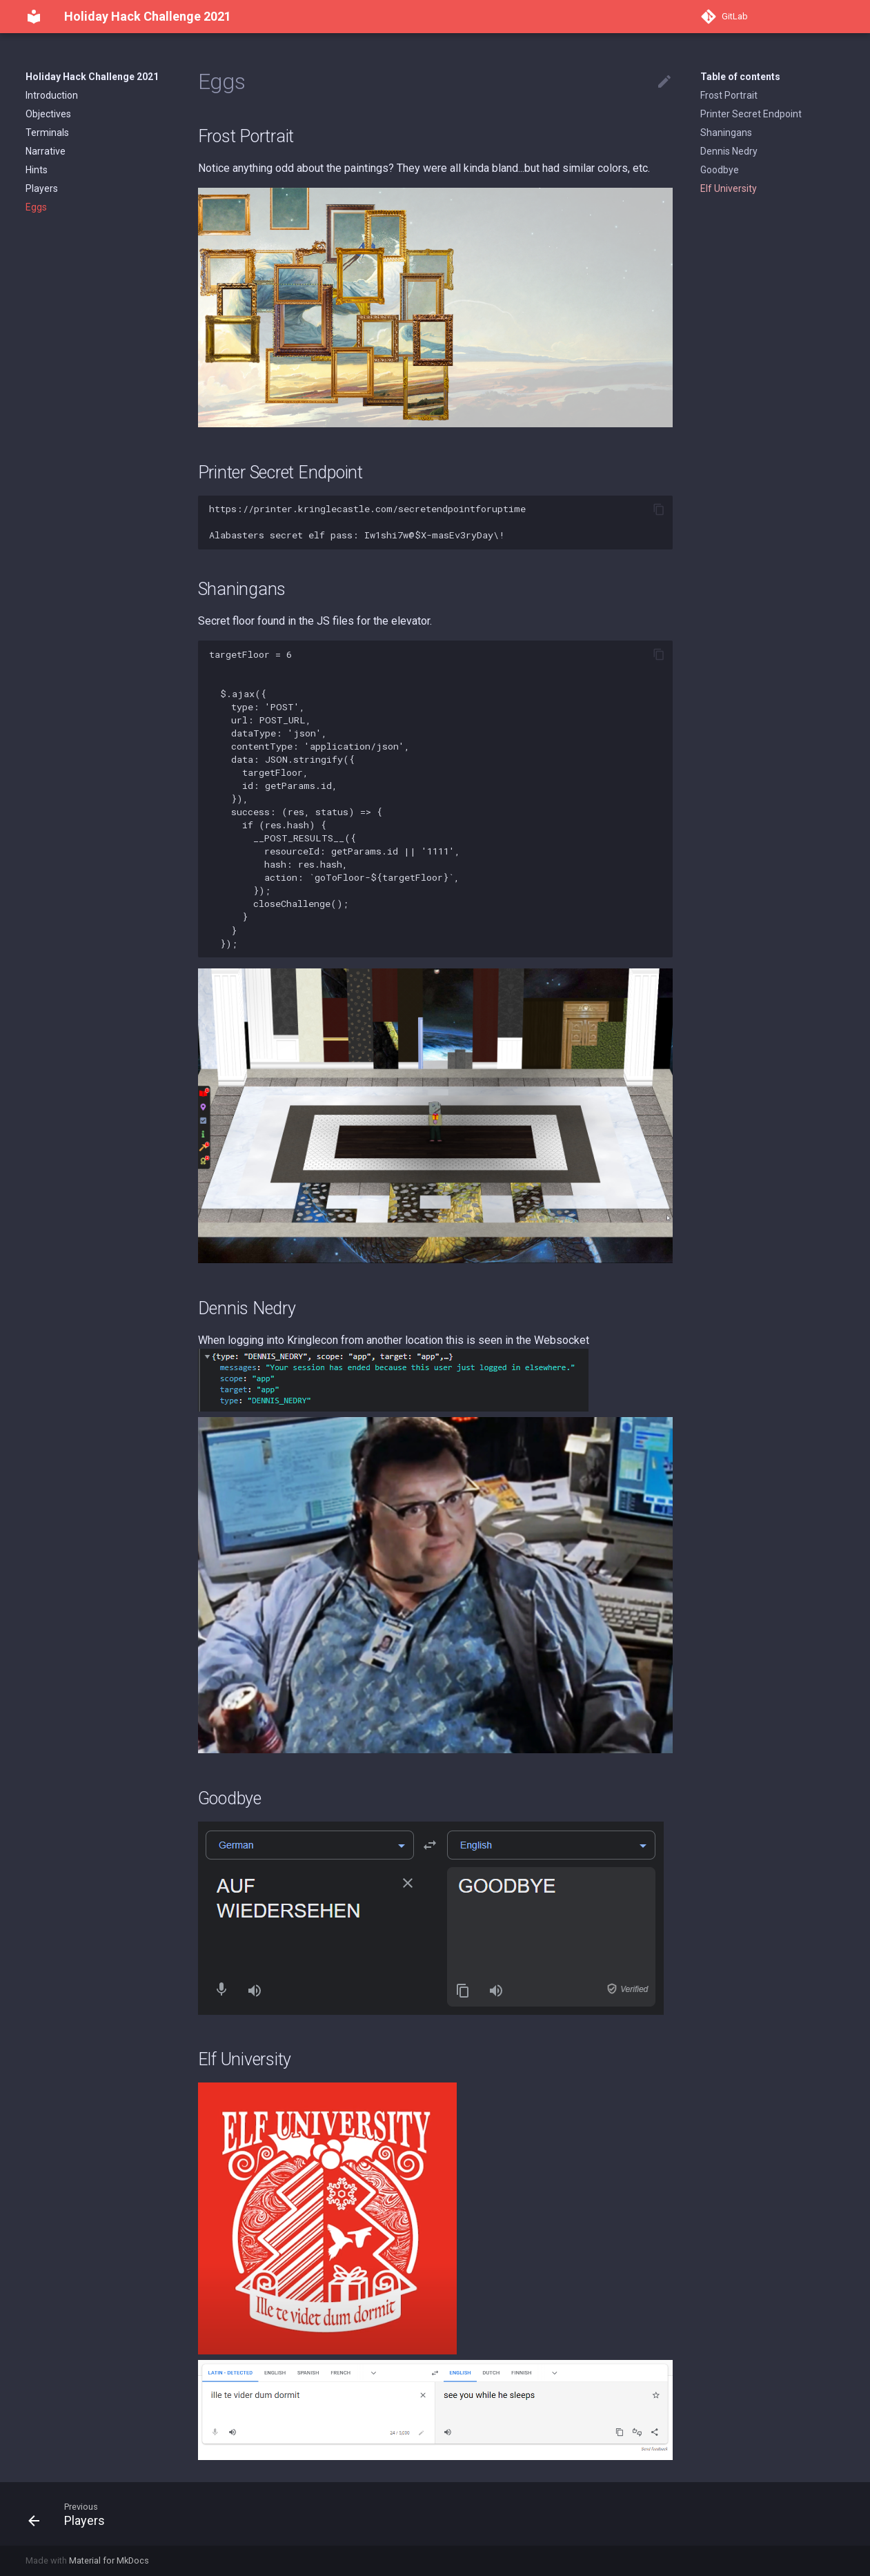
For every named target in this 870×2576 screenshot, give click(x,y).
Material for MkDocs (109, 2560)
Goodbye (719, 169)
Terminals (47, 132)
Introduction (52, 95)
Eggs (36, 207)
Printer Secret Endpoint (751, 113)
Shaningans (726, 132)
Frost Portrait (729, 95)
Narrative (46, 151)
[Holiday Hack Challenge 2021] (34, 16)
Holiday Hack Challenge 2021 (92, 76)
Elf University (728, 188)
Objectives (48, 113)
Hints (37, 169)
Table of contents (740, 76)
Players (42, 188)
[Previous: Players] (71, 2514)
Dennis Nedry (729, 151)
